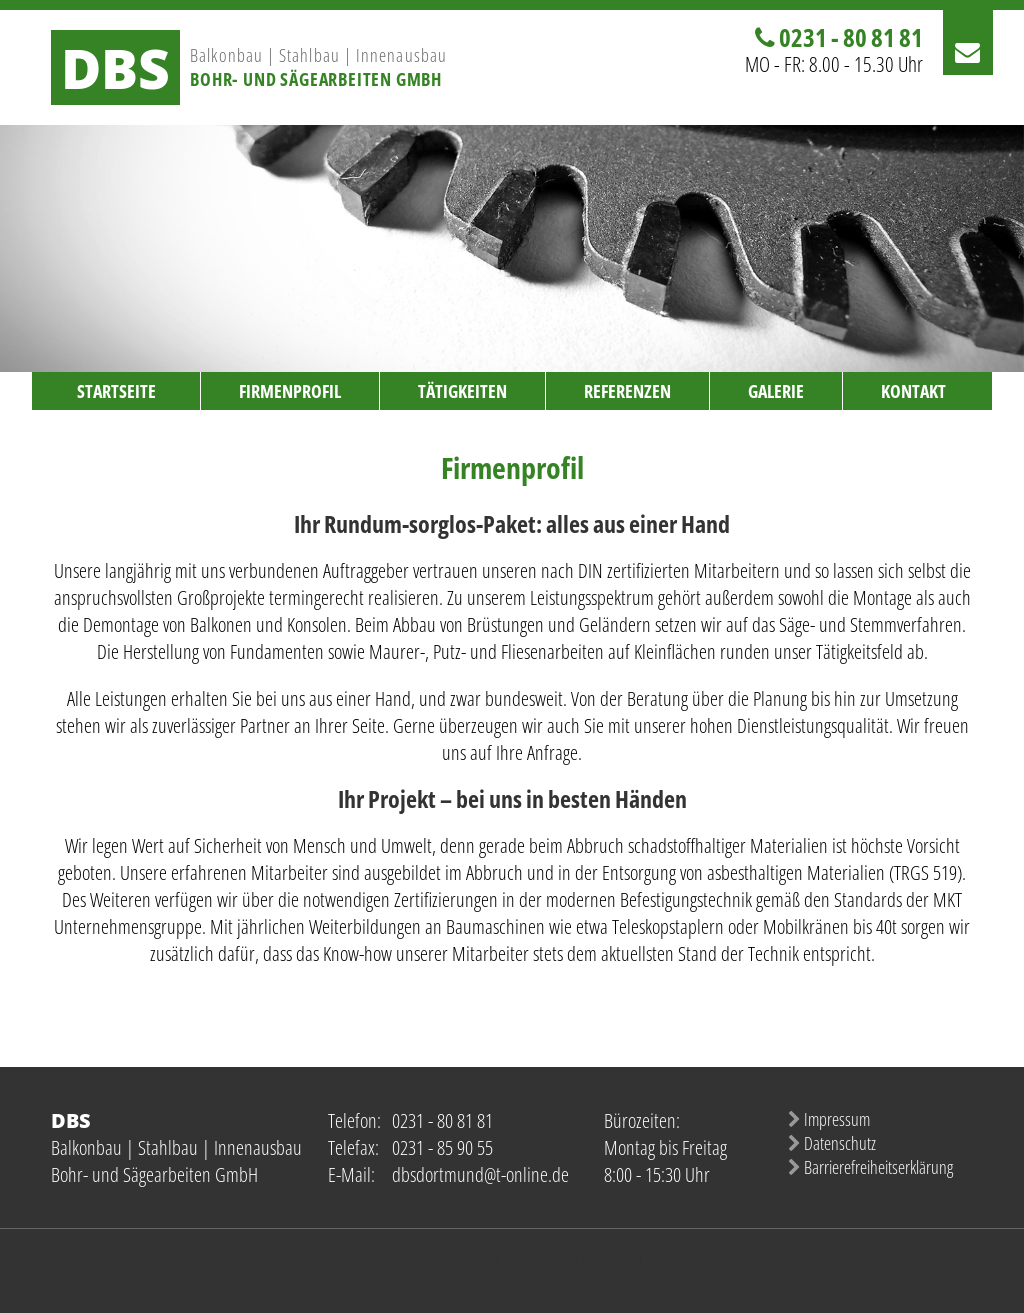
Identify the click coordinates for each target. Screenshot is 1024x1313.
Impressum (837, 1119)
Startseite (116, 391)
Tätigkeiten (462, 391)
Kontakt (913, 391)
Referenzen (627, 391)
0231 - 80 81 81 (851, 37)
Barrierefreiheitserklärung (878, 1167)
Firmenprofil (290, 391)
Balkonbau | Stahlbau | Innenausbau (318, 55)
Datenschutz (840, 1143)
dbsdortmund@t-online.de (480, 1174)
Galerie (776, 391)
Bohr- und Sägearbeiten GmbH (316, 79)
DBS (115, 67)
